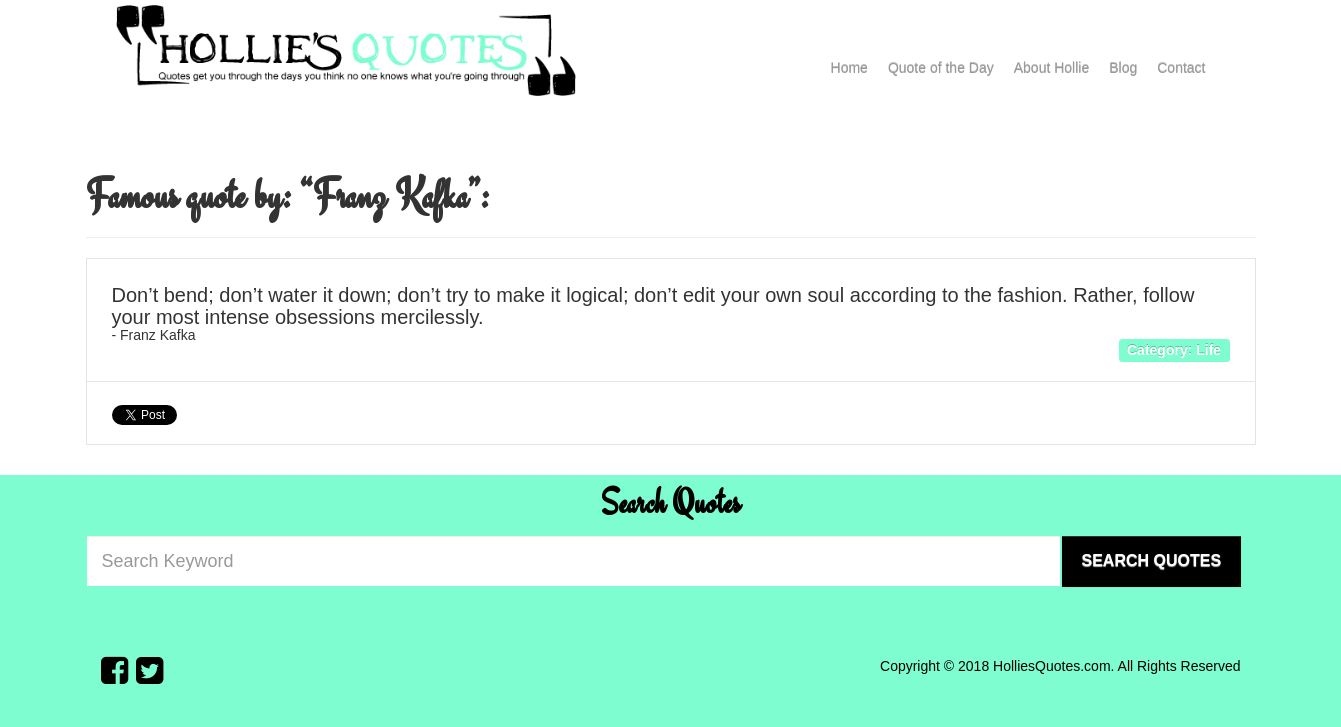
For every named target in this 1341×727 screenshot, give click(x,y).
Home (849, 68)
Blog (1123, 68)
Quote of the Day (941, 68)
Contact (1181, 68)
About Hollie (1052, 68)
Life (1208, 349)
